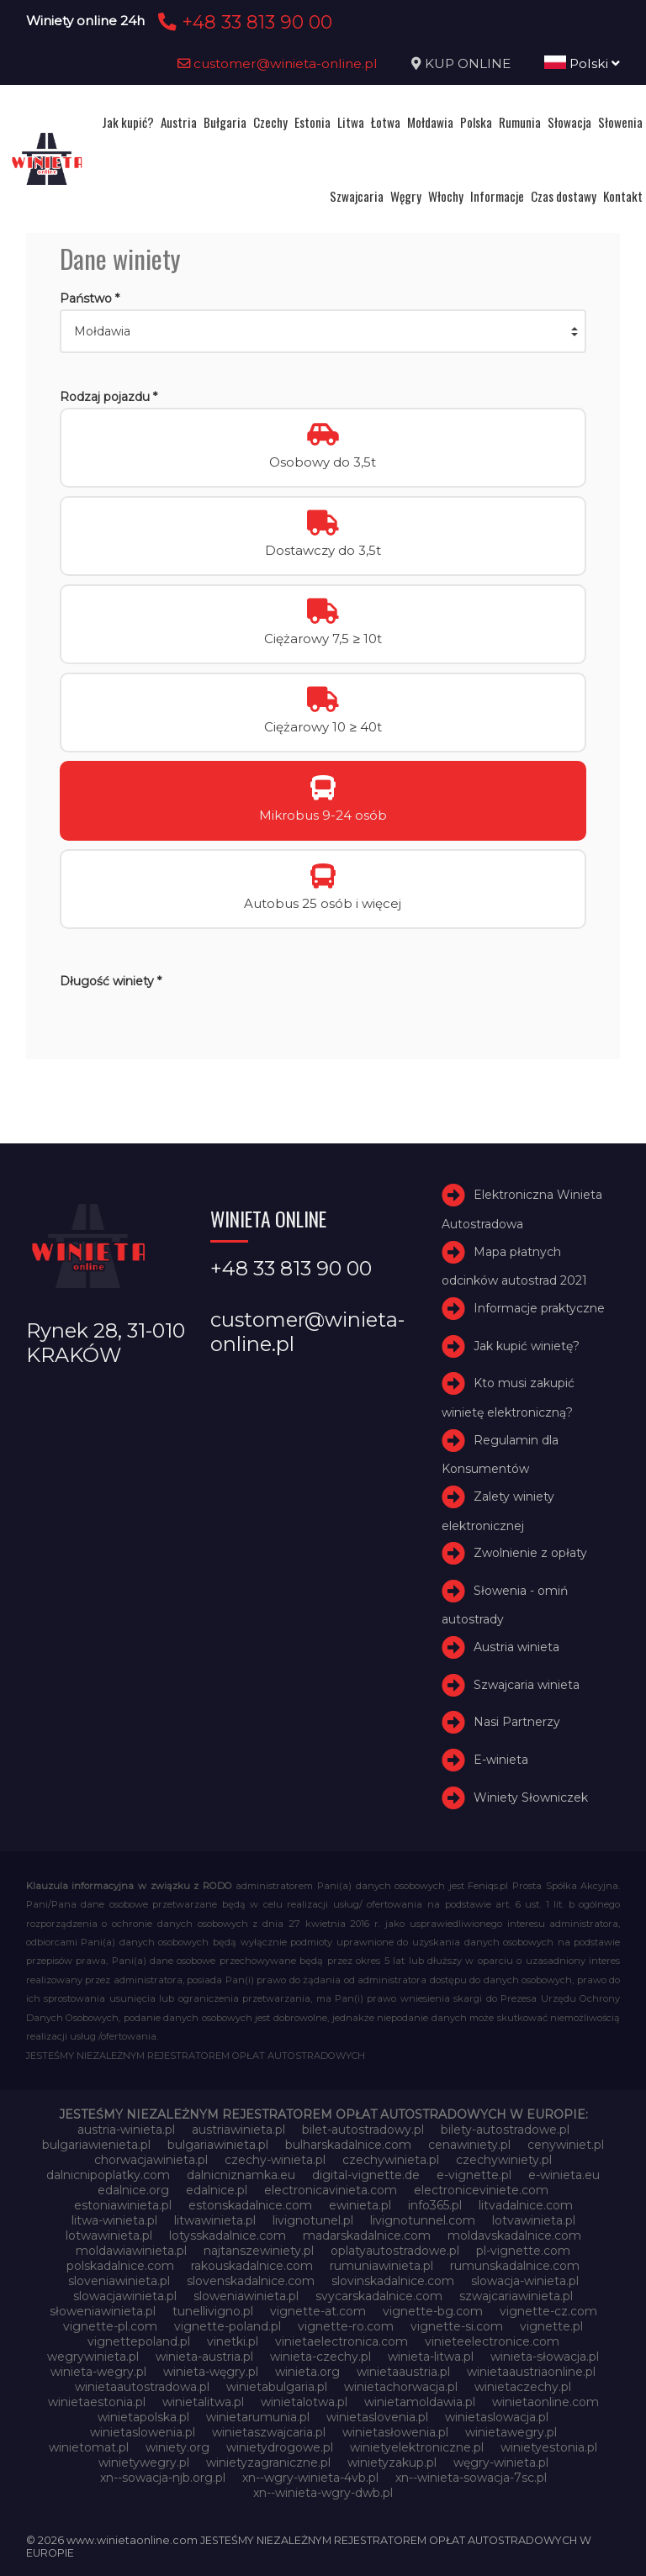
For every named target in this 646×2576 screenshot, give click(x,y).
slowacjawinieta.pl (125, 2296)
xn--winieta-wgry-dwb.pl (323, 2492)
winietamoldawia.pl (419, 2402)
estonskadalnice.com (250, 2205)
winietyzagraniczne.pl (268, 2462)
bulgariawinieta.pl (217, 2144)
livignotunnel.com (422, 2220)
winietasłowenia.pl (395, 2432)
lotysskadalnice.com (227, 2235)
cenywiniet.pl (565, 2144)
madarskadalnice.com (367, 2235)
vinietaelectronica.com (341, 2341)
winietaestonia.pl (97, 2402)
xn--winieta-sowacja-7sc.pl (471, 2477)
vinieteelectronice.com (492, 2341)
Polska (476, 122)
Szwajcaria (357, 196)
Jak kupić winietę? (527, 1346)
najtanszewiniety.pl (259, 2250)
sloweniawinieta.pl (246, 2296)
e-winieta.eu (564, 2175)
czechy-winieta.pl (275, 2159)
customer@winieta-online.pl (277, 63)
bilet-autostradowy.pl (363, 2129)
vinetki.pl (232, 2341)
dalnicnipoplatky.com (108, 2175)
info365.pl (435, 2205)
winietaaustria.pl (403, 2371)
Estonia (312, 122)
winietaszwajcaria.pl (269, 2432)
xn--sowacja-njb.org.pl (162, 2477)
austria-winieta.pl (126, 2129)
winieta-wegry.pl (98, 2371)
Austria (179, 122)
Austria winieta (516, 1647)
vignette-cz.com (548, 2311)
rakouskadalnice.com (252, 2265)
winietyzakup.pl (392, 2462)
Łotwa (385, 122)
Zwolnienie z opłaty (530, 1552)
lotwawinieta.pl (109, 2235)
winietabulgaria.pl (276, 2386)
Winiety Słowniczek (531, 1797)
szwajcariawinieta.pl (516, 2296)
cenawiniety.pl (469, 2144)
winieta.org (307, 2371)
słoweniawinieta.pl (103, 2311)
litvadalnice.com (526, 2205)
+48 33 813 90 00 (242, 22)
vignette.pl (551, 2326)
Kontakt (623, 196)
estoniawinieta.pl (123, 2205)
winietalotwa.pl (304, 2402)
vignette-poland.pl (227, 2326)
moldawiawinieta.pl (131, 2250)
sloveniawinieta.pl (119, 2280)
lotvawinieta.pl (533, 2220)
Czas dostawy (563, 196)
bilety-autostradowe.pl (505, 2129)
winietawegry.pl (511, 2432)
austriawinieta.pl (238, 2129)
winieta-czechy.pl (320, 2356)
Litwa (350, 122)
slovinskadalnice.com (392, 2280)
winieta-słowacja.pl (544, 2356)
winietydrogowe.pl (279, 2447)
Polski (582, 63)
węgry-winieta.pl (500, 2462)
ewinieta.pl (360, 2205)
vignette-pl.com (110, 2326)
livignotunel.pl (313, 2220)
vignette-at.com (318, 2311)
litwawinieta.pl (215, 2220)
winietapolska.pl (143, 2417)
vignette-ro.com (346, 2326)
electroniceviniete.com (481, 2190)
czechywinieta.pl (390, 2159)
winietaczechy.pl (522, 2386)
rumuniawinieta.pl (381, 2265)
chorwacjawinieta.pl (151, 2159)
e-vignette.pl (474, 2175)
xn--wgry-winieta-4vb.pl (310, 2477)
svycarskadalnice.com (378, 2296)
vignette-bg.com (433, 2311)
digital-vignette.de (366, 2175)
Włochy (445, 196)
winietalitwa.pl (203, 2402)
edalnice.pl (216, 2190)
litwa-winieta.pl (114, 2220)
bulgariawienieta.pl (96, 2144)
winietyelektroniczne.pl (417, 2447)
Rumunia (520, 122)
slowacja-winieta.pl (525, 2280)
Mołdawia (430, 122)
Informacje (497, 196)
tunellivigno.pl (212, 2311)
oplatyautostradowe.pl (395, 2250)
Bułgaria (225, 122)
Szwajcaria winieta (527, 1684)
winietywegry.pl (143, 2462)
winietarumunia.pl (258, 2417)
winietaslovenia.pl (377, 2417)
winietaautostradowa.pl (142, 2386)
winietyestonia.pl (548, 2447)
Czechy (270, 122)
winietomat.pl (89, 2447)
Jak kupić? (128, 122)
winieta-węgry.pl (210, 2371)
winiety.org (177, 2447)
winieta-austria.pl (204, 2356)
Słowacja (569, 122)
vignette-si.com (456, 2326)
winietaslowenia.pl (142, 2432)
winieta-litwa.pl (431, 2356)
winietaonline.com (545, 2402)
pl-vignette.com (523, 2250)
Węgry (405, 196)
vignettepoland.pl (138, 2341)
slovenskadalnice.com (251, 2280)
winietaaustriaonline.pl (531, 2371)
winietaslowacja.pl (496, 2417)
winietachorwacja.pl (401, 2386)
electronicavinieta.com (330, 2190)
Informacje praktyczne (539, 1308)
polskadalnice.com (120, 2265)
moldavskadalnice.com (514, 2235)
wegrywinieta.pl (93, 2356)
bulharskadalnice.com (348, 2144)
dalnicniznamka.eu (241, 2175)
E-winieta (501, 1759)
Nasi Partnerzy (517, 1722)
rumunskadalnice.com (515, 2265)
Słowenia (620, 122)
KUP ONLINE (468, 63)
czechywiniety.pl (504, 2159)
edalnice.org (133, 2190)
